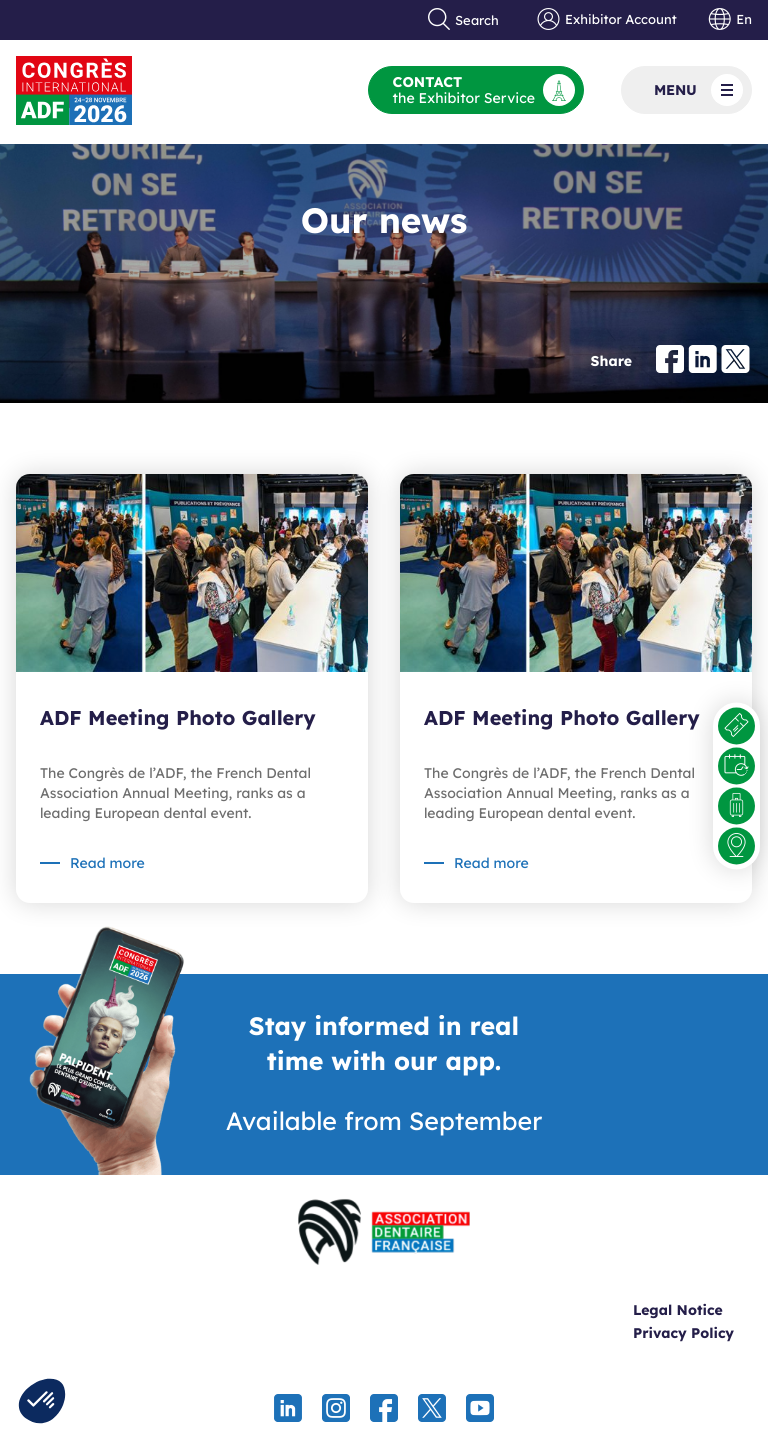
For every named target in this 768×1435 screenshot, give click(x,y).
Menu (698, 90)
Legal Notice (678, 1310)
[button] (42, 1401)
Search (464, 20)
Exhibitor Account (606, 20)
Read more (107, 863)
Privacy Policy (683, 1333)
